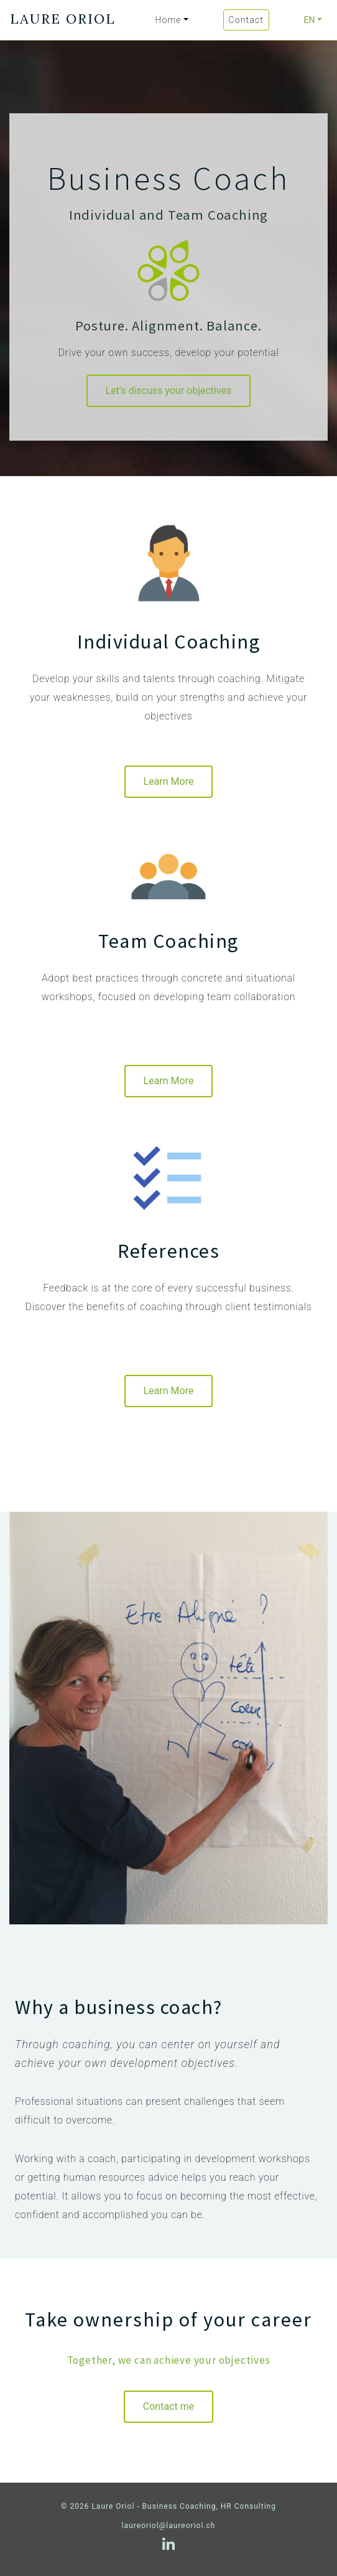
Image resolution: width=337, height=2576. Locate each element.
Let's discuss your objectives (169, 390)
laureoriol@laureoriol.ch (169, 2525)
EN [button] (309, 20)
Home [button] (168, 20)
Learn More (169, 781)
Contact (246, 20)
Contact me (168, 2406)
